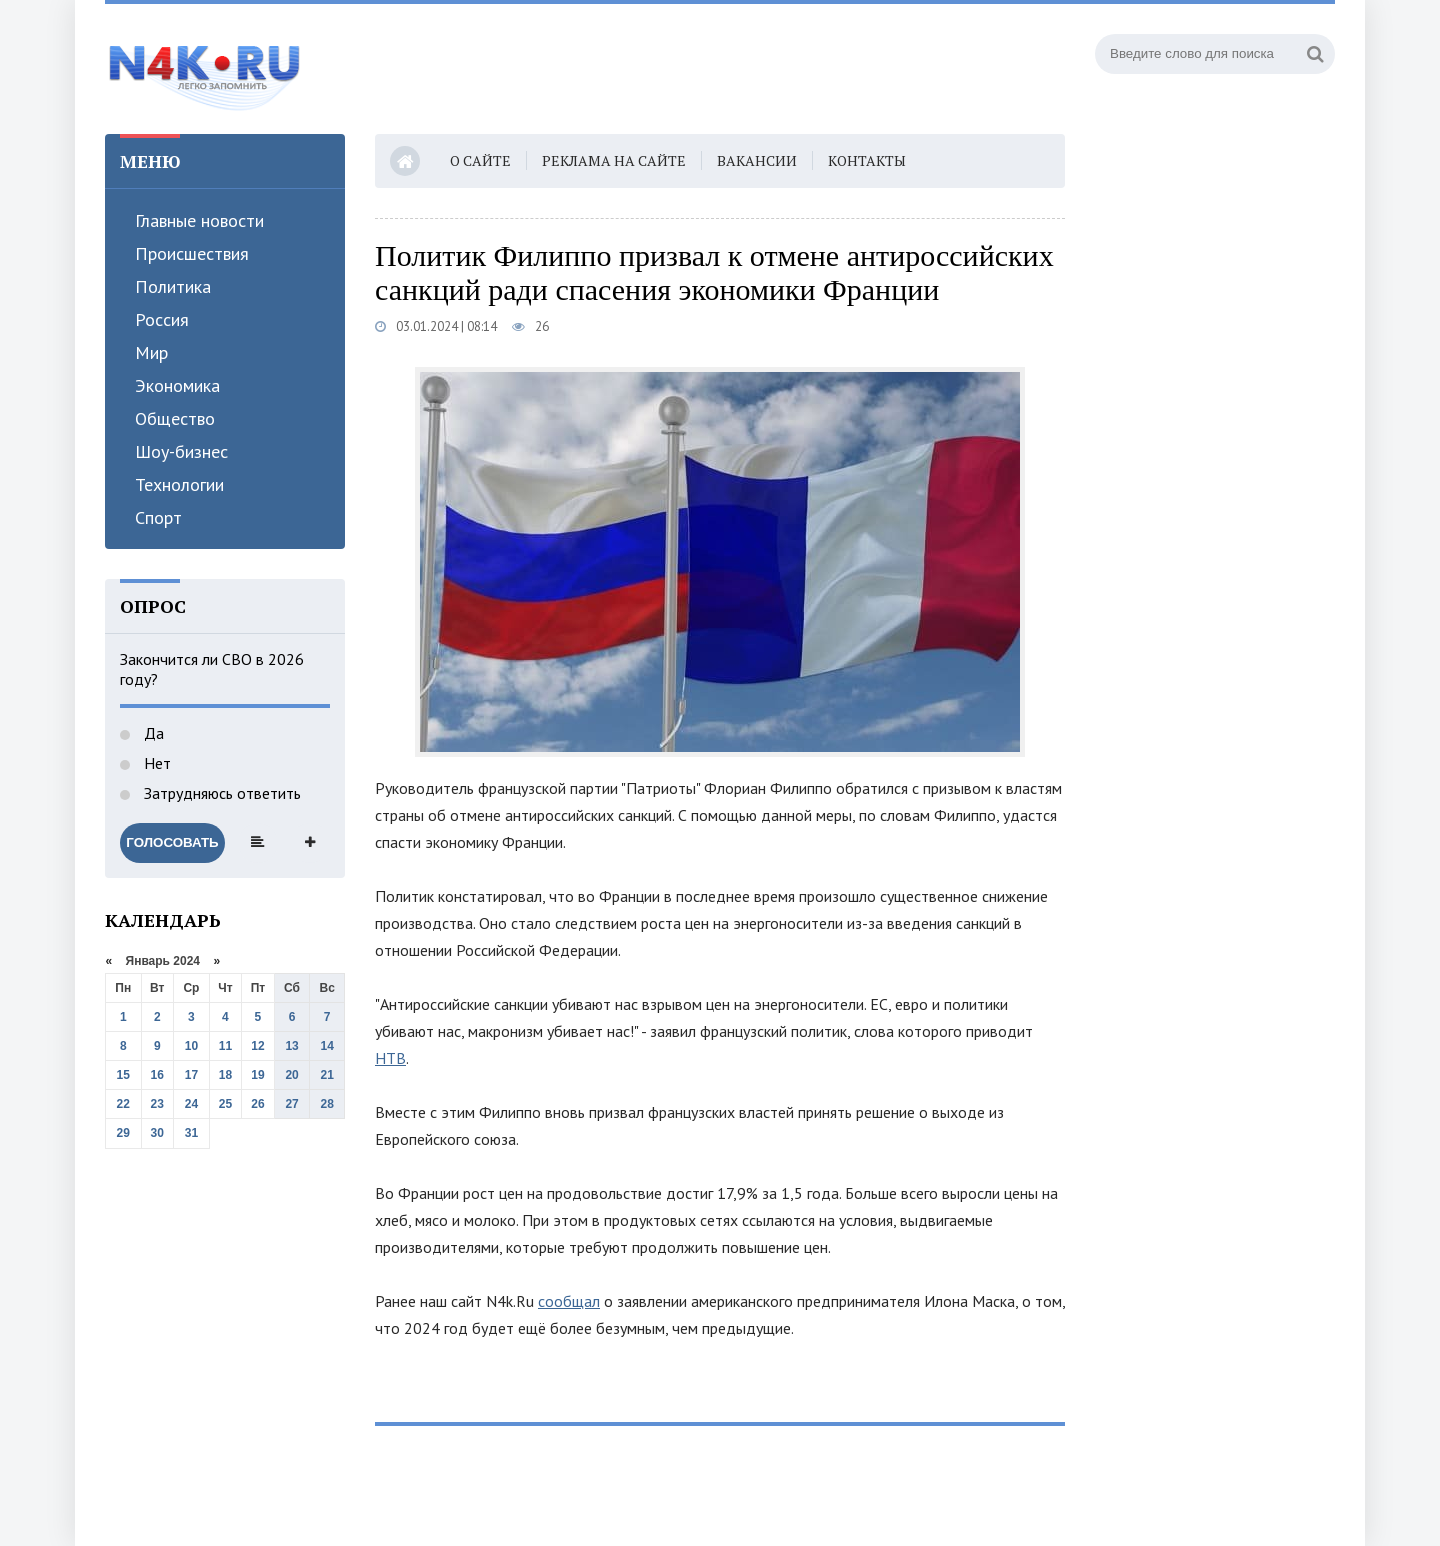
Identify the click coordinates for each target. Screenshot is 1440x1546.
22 (123, 1104)
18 (225, 1075)
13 (291, 1046)
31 (191, 1133)
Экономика (177, 385)
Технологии (179, 484)
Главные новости (199, 220)
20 (291, 1075)
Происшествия (192, 253)
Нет (155, 763)
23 (157, 1104)
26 (257, 1104)
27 (291, 1104)
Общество (175, 418)
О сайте (480, 160)
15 (123, 1075)
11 (225, 1046)
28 (327, 1104)
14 (327, 1046)
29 (123, 1133)
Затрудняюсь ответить (220, 793)
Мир (151, 352)
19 (257, 1075)
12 (257, 1046)
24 (191, 1104)
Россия (162, 319)
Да (152, 733)
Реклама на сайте (614, 160)
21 (327, 1075)
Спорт (158, 517)
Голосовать (172, 842)
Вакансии (757, 160)
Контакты (867, 160)
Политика (173, 286)
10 (191, 1046)
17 (191, 1075)
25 (225, 1104)
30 (157, 1133)
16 (157, 1075)
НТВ (390, 1058)
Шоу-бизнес (181, 451)
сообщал (569, 1301)
